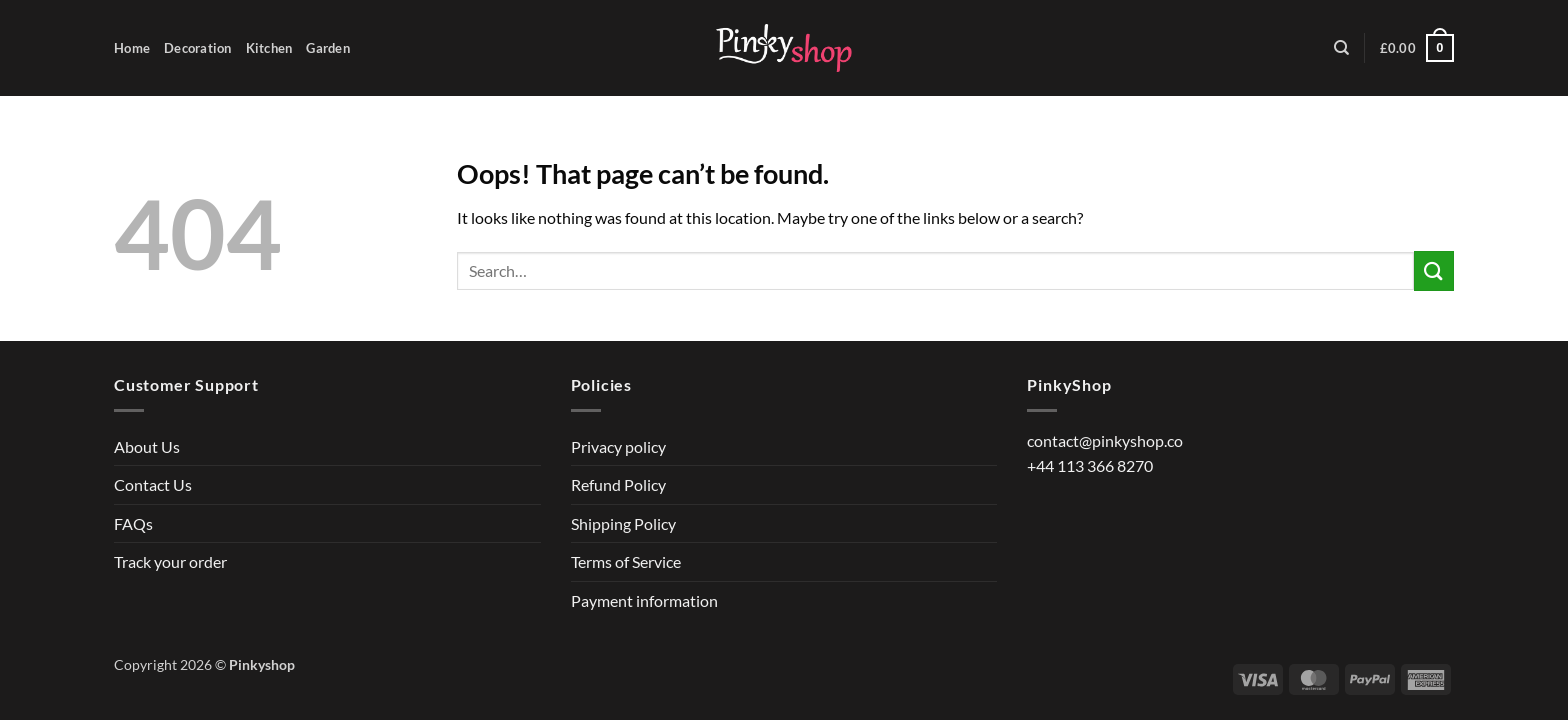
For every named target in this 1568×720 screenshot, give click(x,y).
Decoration (198, 48)
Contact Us (153, 484)
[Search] (1341, 48)
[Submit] (1434, 270)
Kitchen (269, 48)
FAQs (133, 523)
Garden (328, 48)
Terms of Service (626, 561)
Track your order (170, 561)
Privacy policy (618, 446)
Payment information (644, 600)
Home (132, 48)
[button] (1417, 48)
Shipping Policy (623, 523)
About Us (147, 446)
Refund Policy (618, 484)
